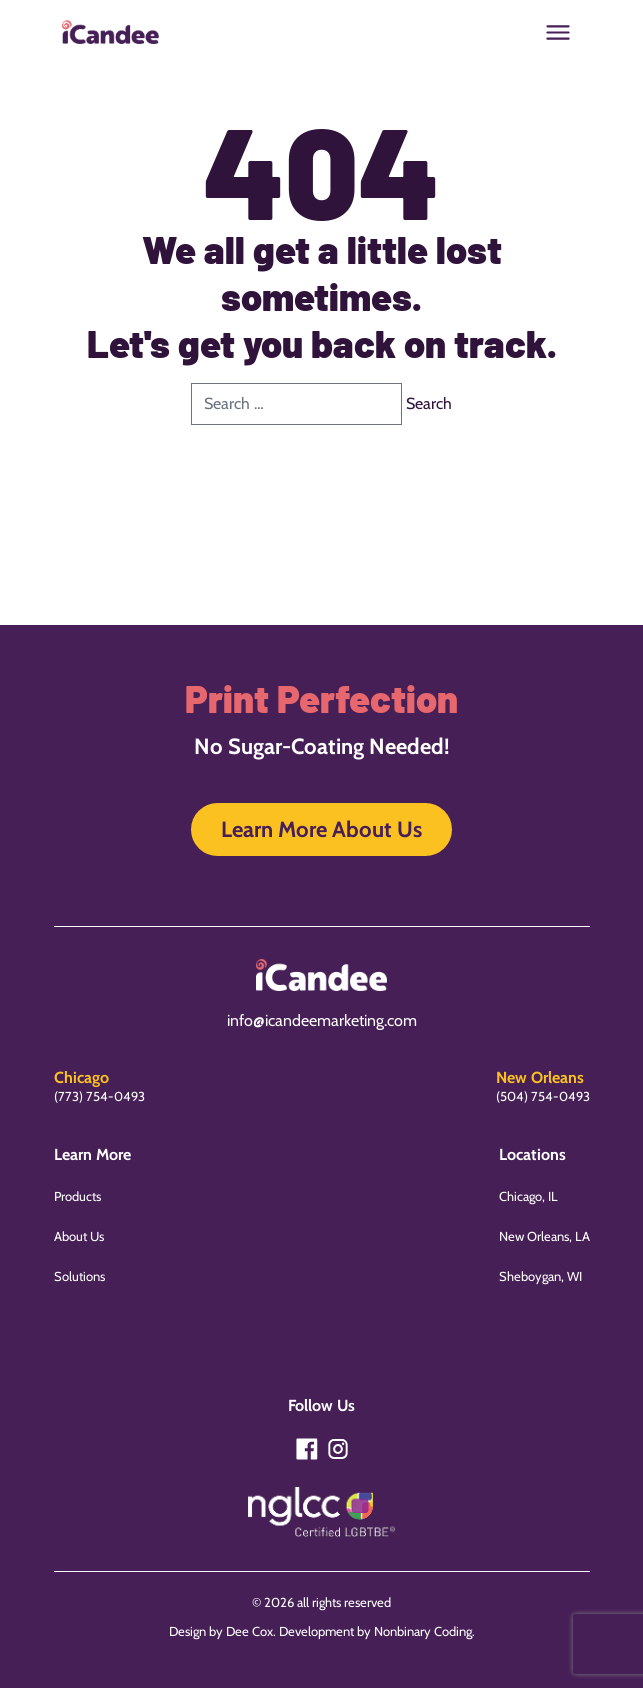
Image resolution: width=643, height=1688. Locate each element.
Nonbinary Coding (423, 1631)
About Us (79, 1236)
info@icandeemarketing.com (322, 1020)
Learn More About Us (321, 829)
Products (77, 1196)
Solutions (79, 1276)
